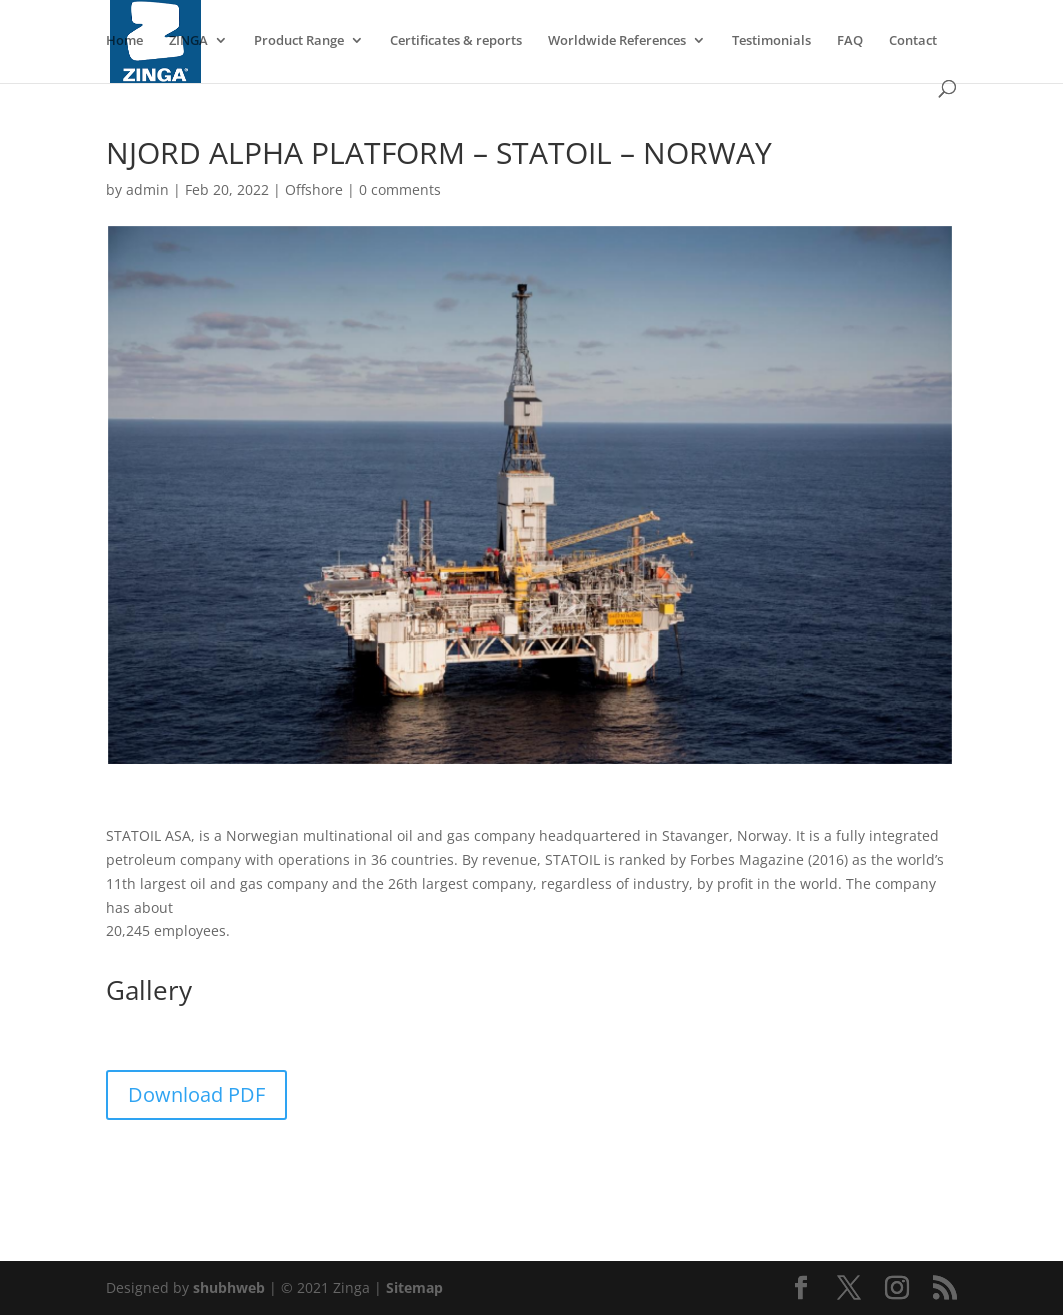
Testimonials (771, 41)
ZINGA (188, 41)
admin (147, 189)
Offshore (314, 189)
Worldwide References (617, 41)
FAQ (850, 41)
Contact (913, 41)
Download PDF (196, 1094)
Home (124, 41)
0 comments (400, 189)
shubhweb (229, 1287)
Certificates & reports (456, 41)
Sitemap (414, 1287)
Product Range (299, 41)
